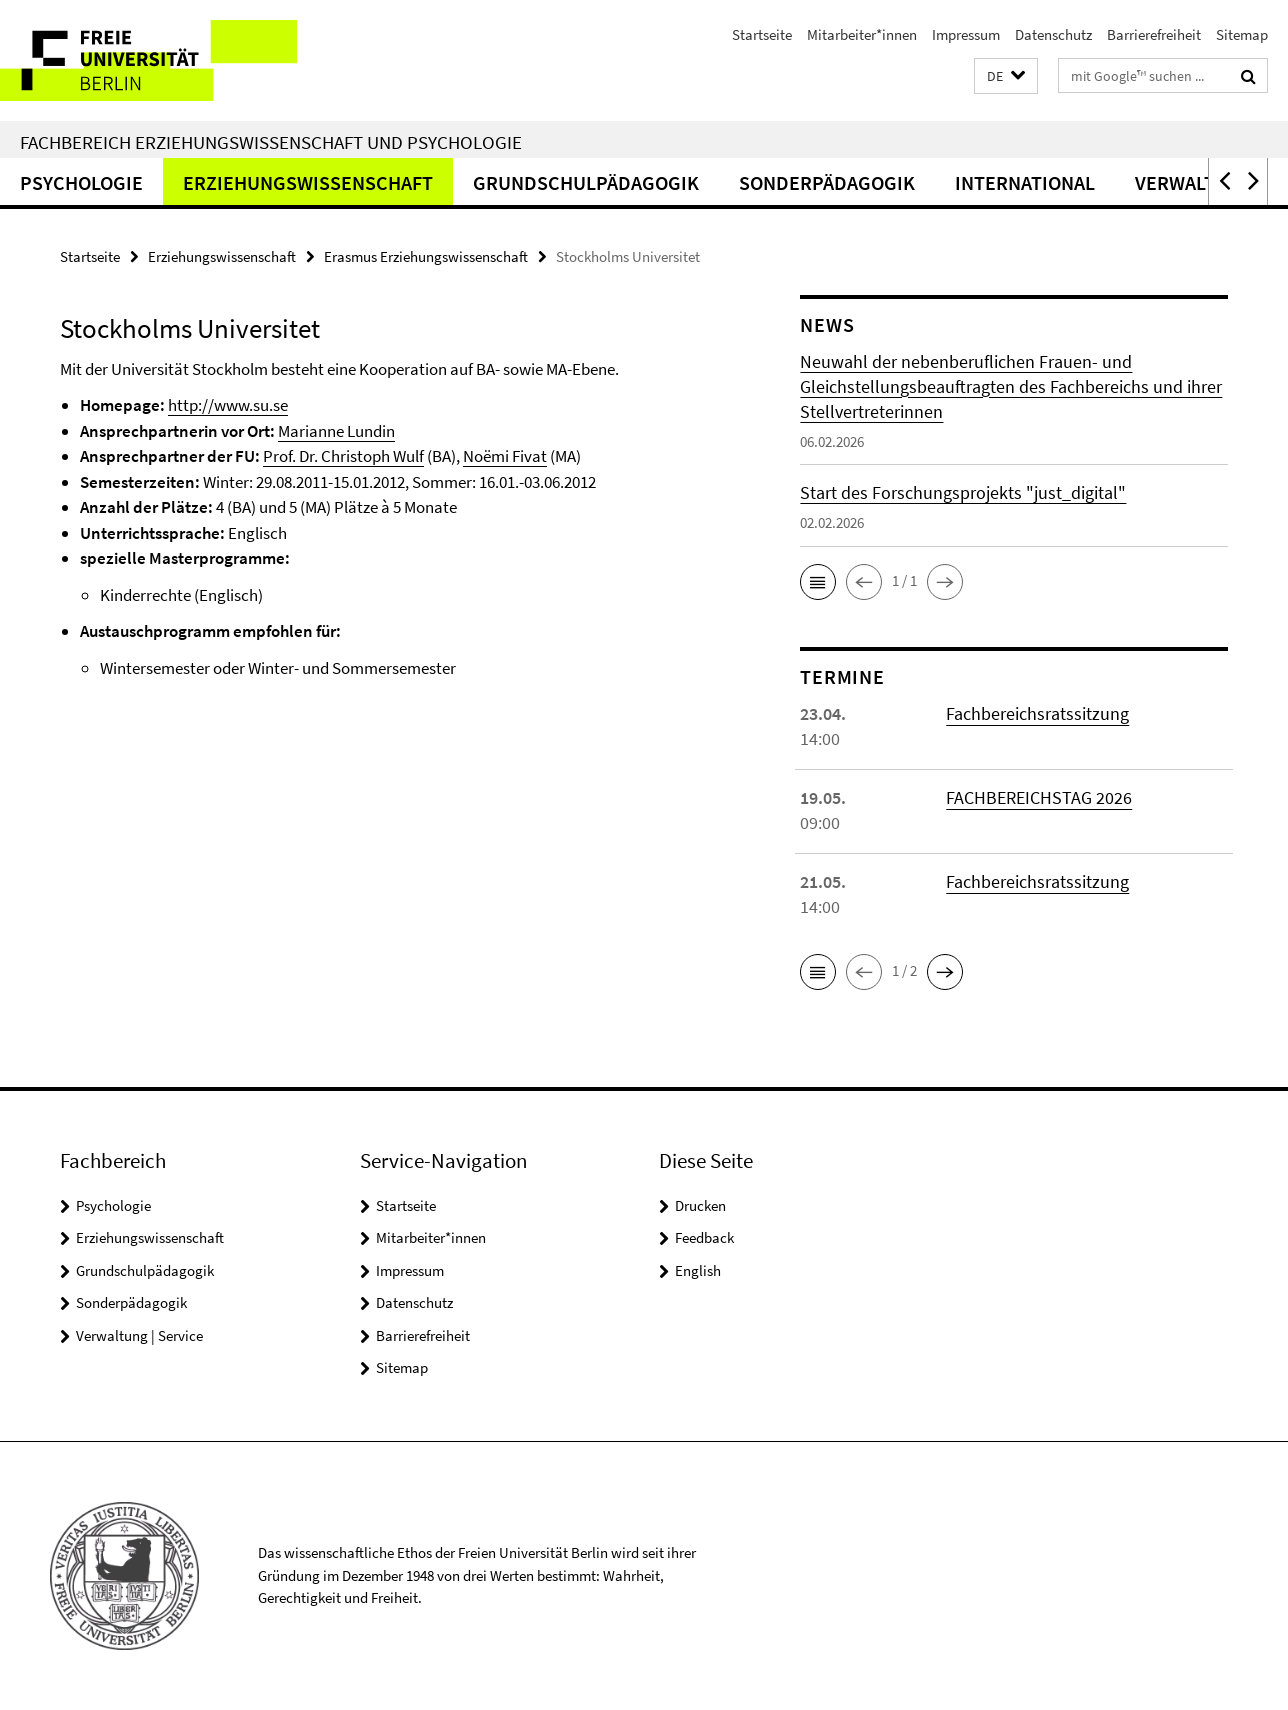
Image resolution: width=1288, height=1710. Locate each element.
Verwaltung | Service (139, 1335)
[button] (1006, 76)
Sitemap (1242, 34)
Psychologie (81, 182)
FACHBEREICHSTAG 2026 (1039, 797)
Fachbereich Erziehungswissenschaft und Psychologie (271, 142)
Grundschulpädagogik (586, 182)
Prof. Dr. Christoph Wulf (343, 456)
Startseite (762, 34)
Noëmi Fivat (505, 456)
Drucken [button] (700, 1205)
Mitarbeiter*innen (862, 34)
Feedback (704, 1237)
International (1025, 182)
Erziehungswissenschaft (308, 182)
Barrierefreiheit (1154, 34)
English (698, 1270)
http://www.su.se (228, 405)
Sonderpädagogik (827, 182)
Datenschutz (1053, 34)
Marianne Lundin (336, 431)
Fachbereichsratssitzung (1037, 713)
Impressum (966, 34)
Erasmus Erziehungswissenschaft (426, 256)
